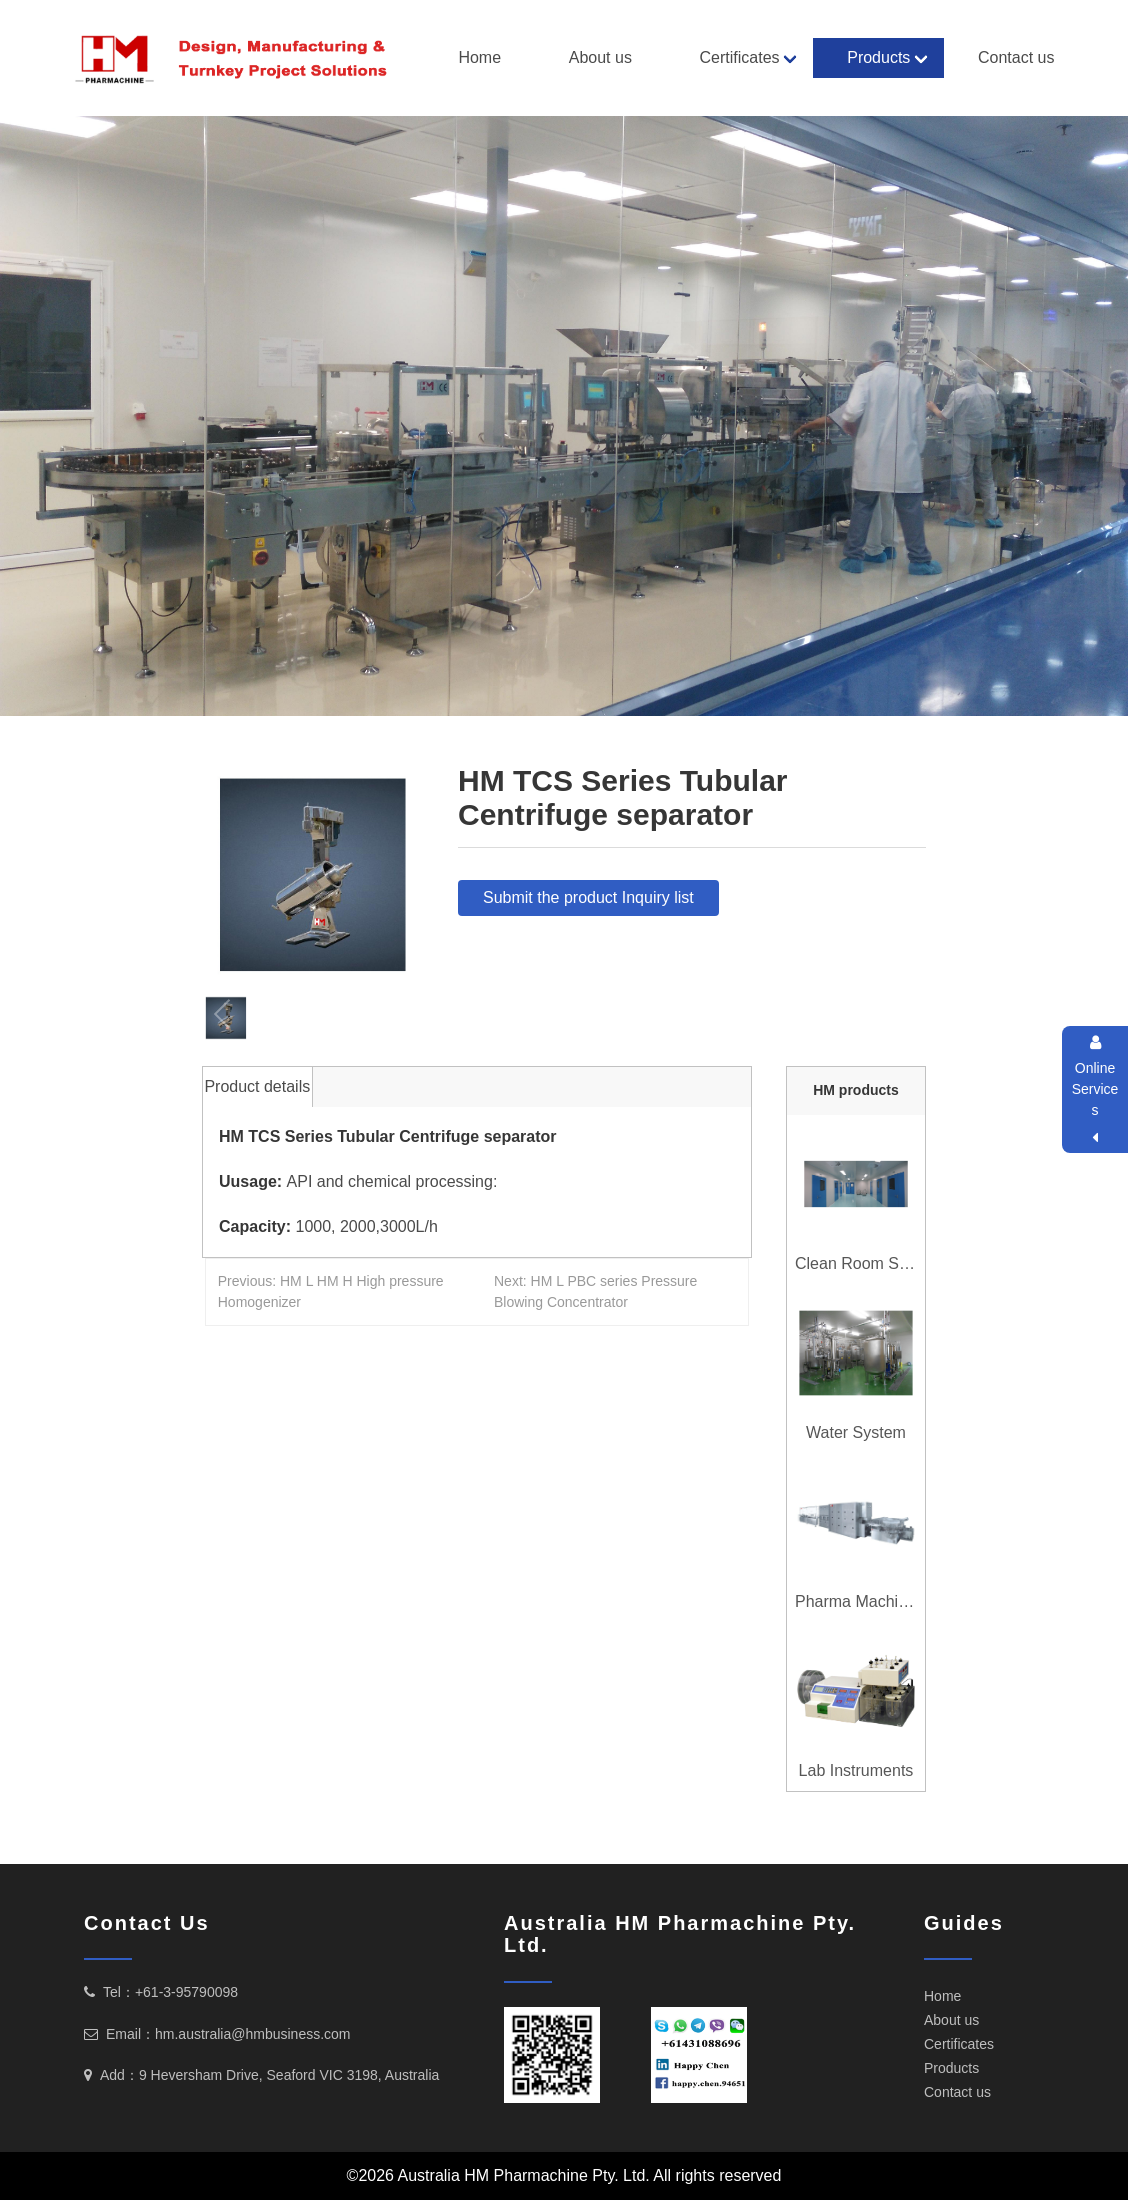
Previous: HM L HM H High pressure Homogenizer (331, 1291)
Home (479, 57)
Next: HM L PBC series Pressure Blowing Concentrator (595, 1291)
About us (600, 57)
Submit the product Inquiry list (588, 897)
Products (878, 57)
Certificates (740, 57)
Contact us (1016, 57)
